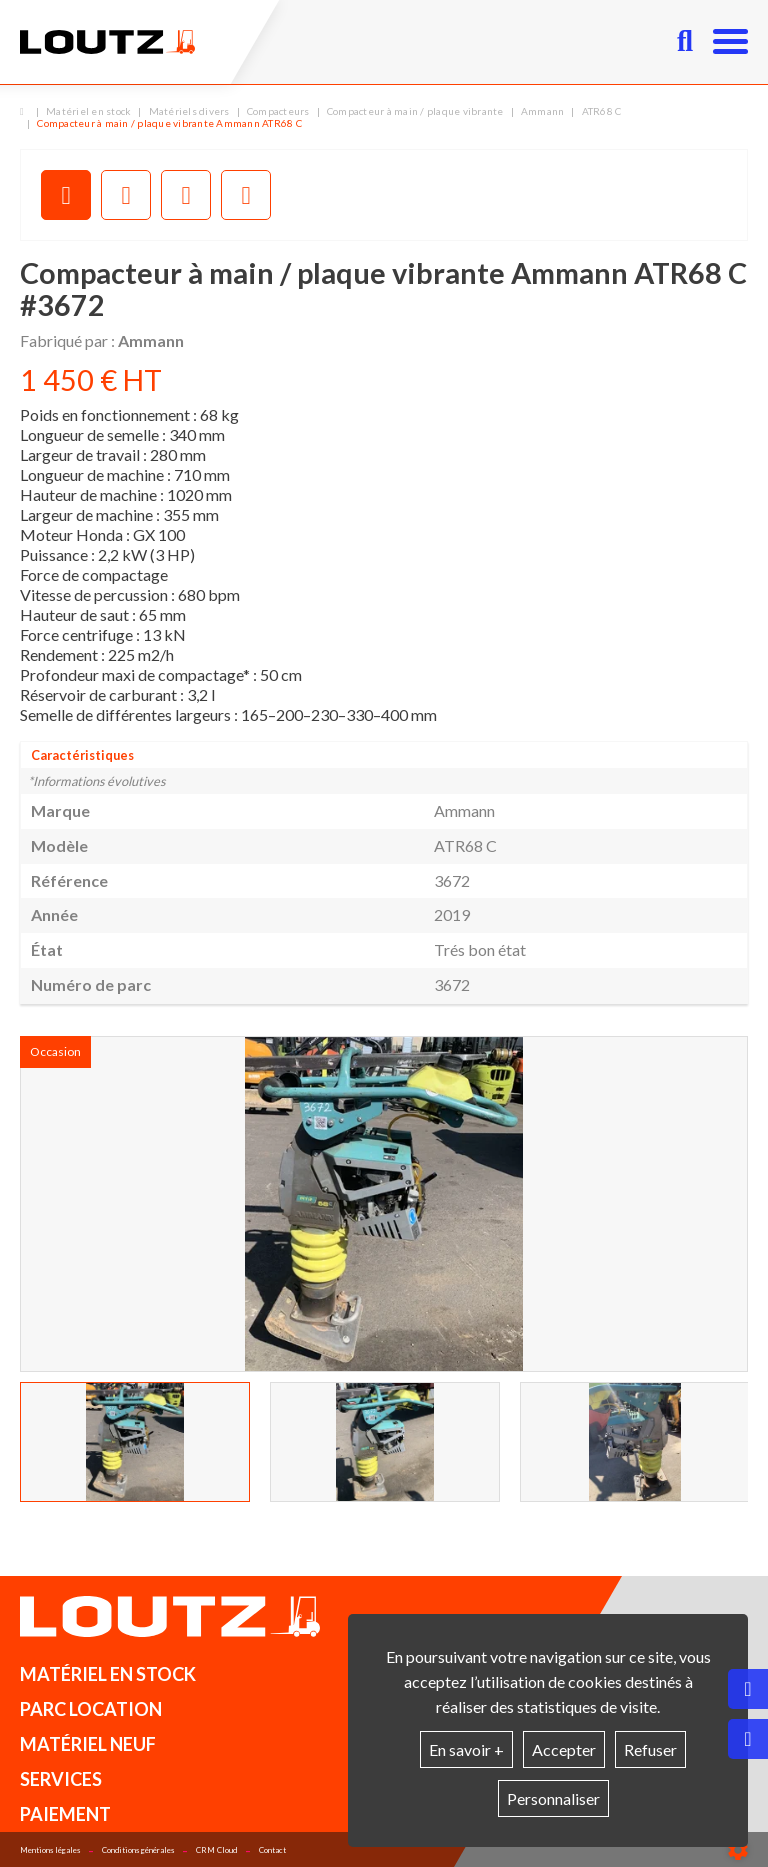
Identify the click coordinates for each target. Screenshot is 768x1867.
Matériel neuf (88, 1744)
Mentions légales (50, 1850)
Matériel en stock (108, 1674)
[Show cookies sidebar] (738, 1850)
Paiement (65, 1814)
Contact (272, 1850)
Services (61, 1779)
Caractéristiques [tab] (82, 755)
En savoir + (466, 1749)
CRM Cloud (216, 1850)
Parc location (91, 1709)
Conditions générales (138, 1850)
